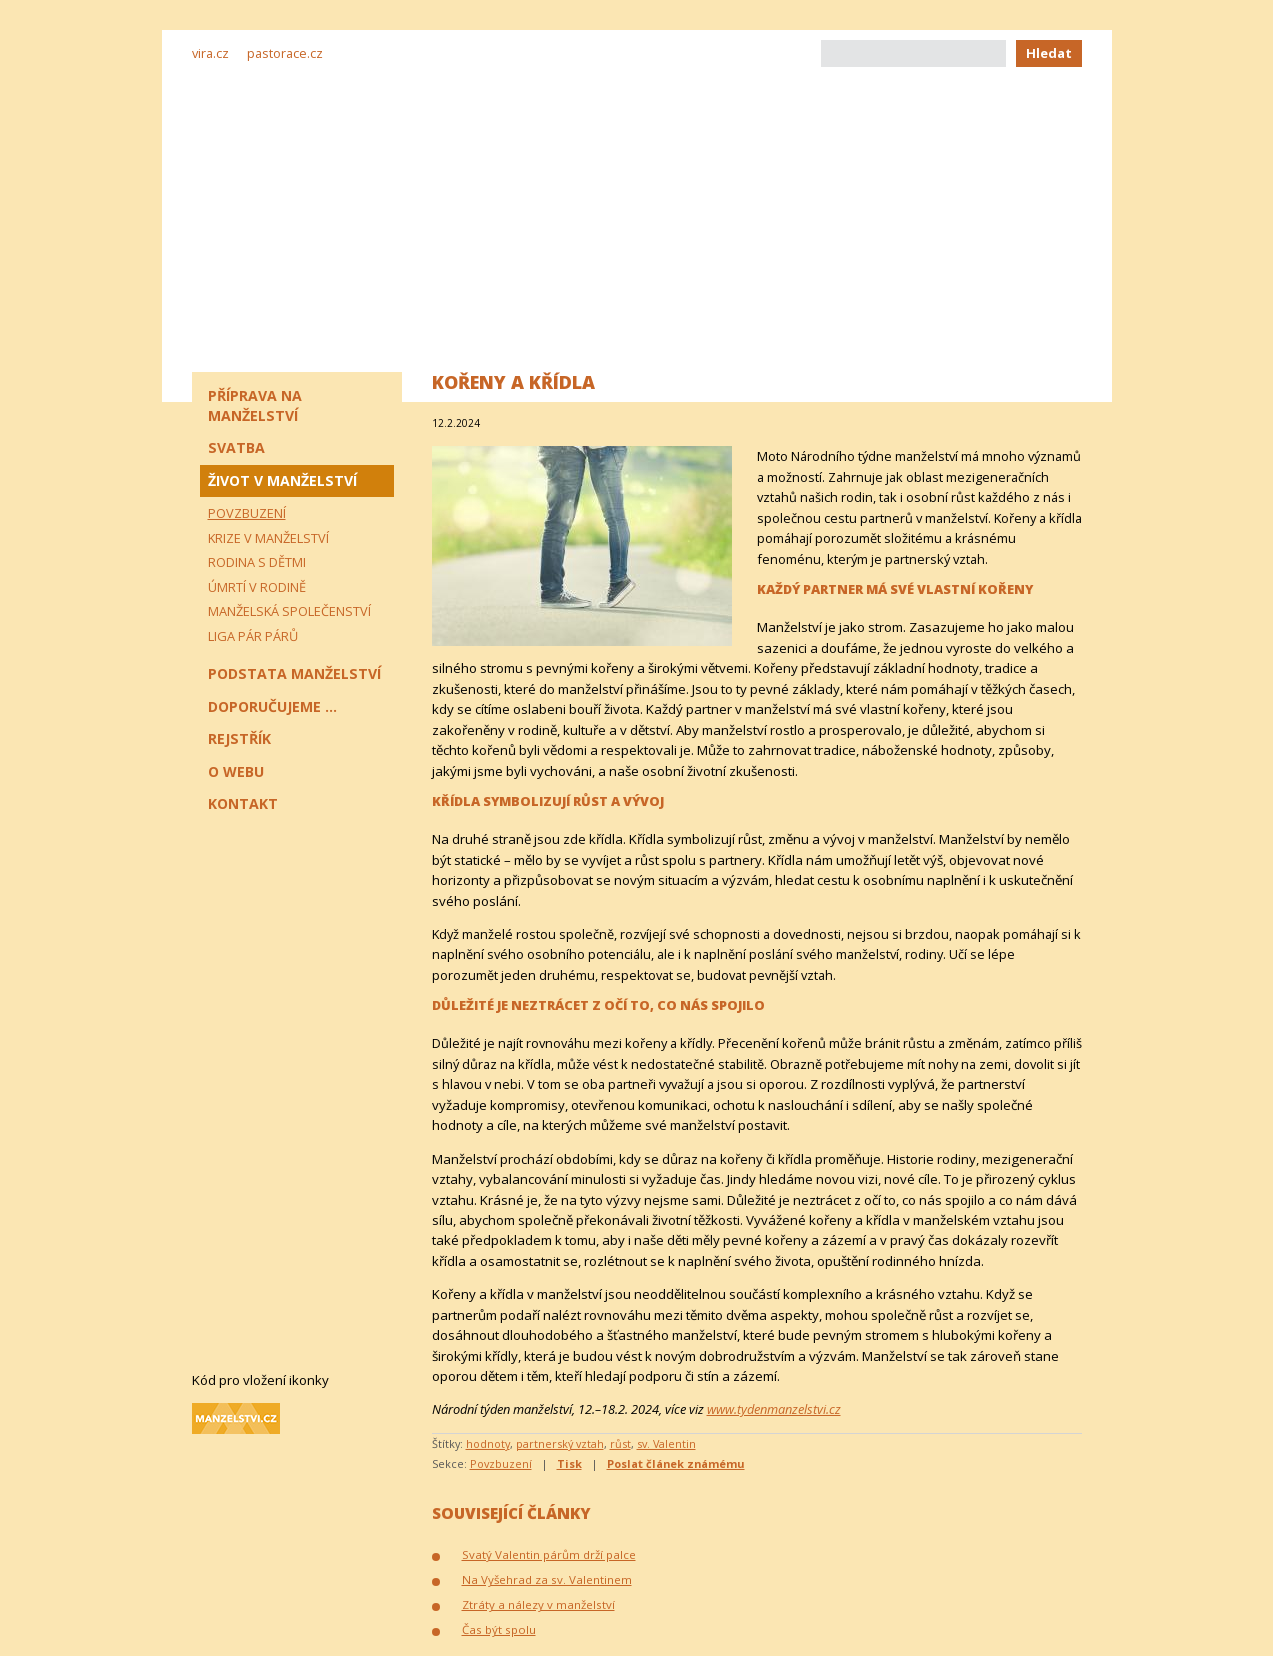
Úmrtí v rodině (257, 587)
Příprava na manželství (255, 405)
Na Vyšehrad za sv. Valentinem (547, 1579)
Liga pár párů (253, 636)
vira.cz (210, 53)
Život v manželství (282, 480)
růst (620, 1443)
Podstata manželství (294, 673)
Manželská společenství (289, 611)
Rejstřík (239, 738)
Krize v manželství (268, 538)
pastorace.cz (285, 53)
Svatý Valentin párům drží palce (549, 1554)
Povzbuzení (501, 1463)
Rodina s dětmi (257, 562)
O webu (236, 771)
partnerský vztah (560, 1443)
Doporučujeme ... (272, 706)
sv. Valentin (666, 1443)
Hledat (1049, 53)
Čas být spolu (499, 1629)
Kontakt (243, 803)
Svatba (236, 447)
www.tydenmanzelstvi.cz (774, 1409)
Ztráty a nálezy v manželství (538, 1604)
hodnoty (488, 1443)
